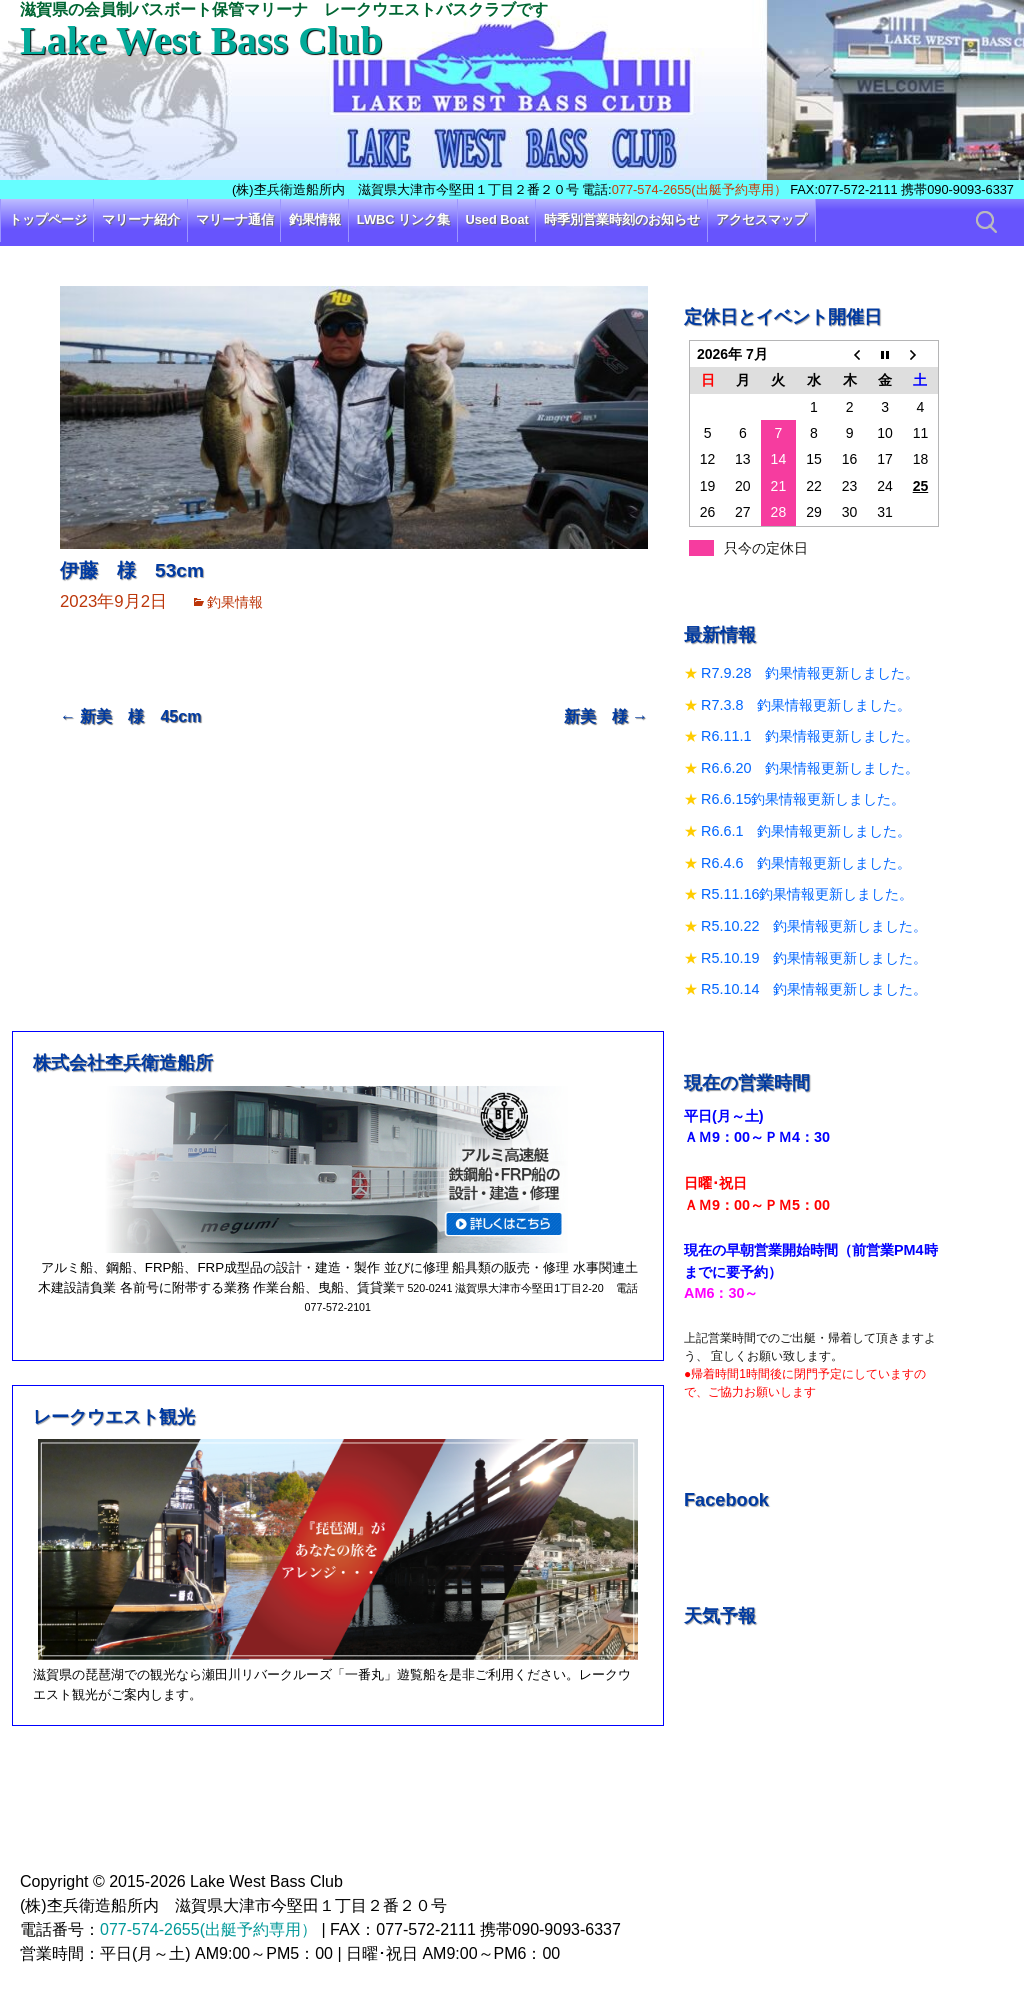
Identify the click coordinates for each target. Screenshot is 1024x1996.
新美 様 (606, 716)
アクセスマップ (761, 219)
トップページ (48, 219)
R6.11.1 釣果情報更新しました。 (810, 736)
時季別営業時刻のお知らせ (622, 219)
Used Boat (497, 219)
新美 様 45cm (130, 716)
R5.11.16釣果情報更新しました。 (807, 894)
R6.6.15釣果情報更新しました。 (803, 799)
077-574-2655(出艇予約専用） (699, 189)
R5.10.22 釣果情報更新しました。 (814, 926)
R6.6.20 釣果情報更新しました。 (810, 768)
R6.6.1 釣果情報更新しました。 (806, 831)
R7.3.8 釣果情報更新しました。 (806, 705)
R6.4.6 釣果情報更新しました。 (806, 863)
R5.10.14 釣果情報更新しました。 (814, 989)
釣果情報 (315, 219)
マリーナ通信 (235, 219)
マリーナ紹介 (141, 219)
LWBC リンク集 (403, 219)
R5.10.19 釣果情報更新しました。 (814, 958)
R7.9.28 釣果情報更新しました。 (810, 673)
